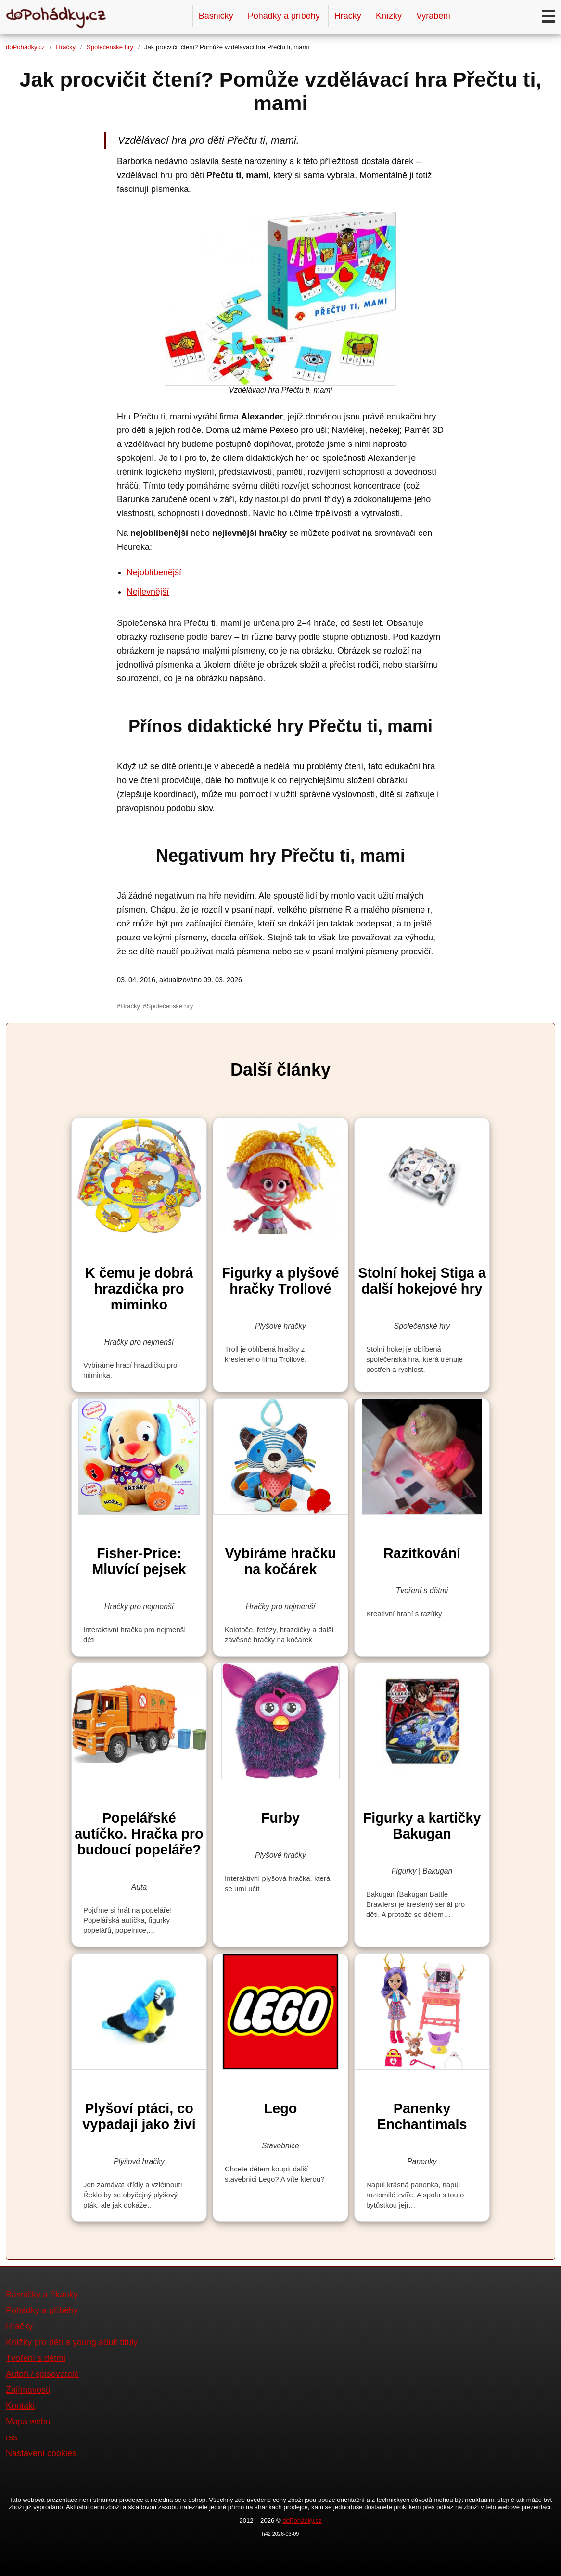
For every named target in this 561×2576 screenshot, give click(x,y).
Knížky (389, 16)
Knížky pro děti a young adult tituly (72, 2342)
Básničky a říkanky (42, 2294)
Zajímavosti (28, 2390)
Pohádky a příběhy (284, 16)
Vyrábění (433, 16)
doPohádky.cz (25, 47)
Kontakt (20, 2406)
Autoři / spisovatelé (42, 2374)
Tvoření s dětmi (35, 2358)
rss (11, 2437)
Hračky (347, 16)
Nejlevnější (148, 591)
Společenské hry (110, 47)
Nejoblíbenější (154, 572)
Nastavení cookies (41, 2453)
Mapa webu (28, 2421)
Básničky (216, 16)
